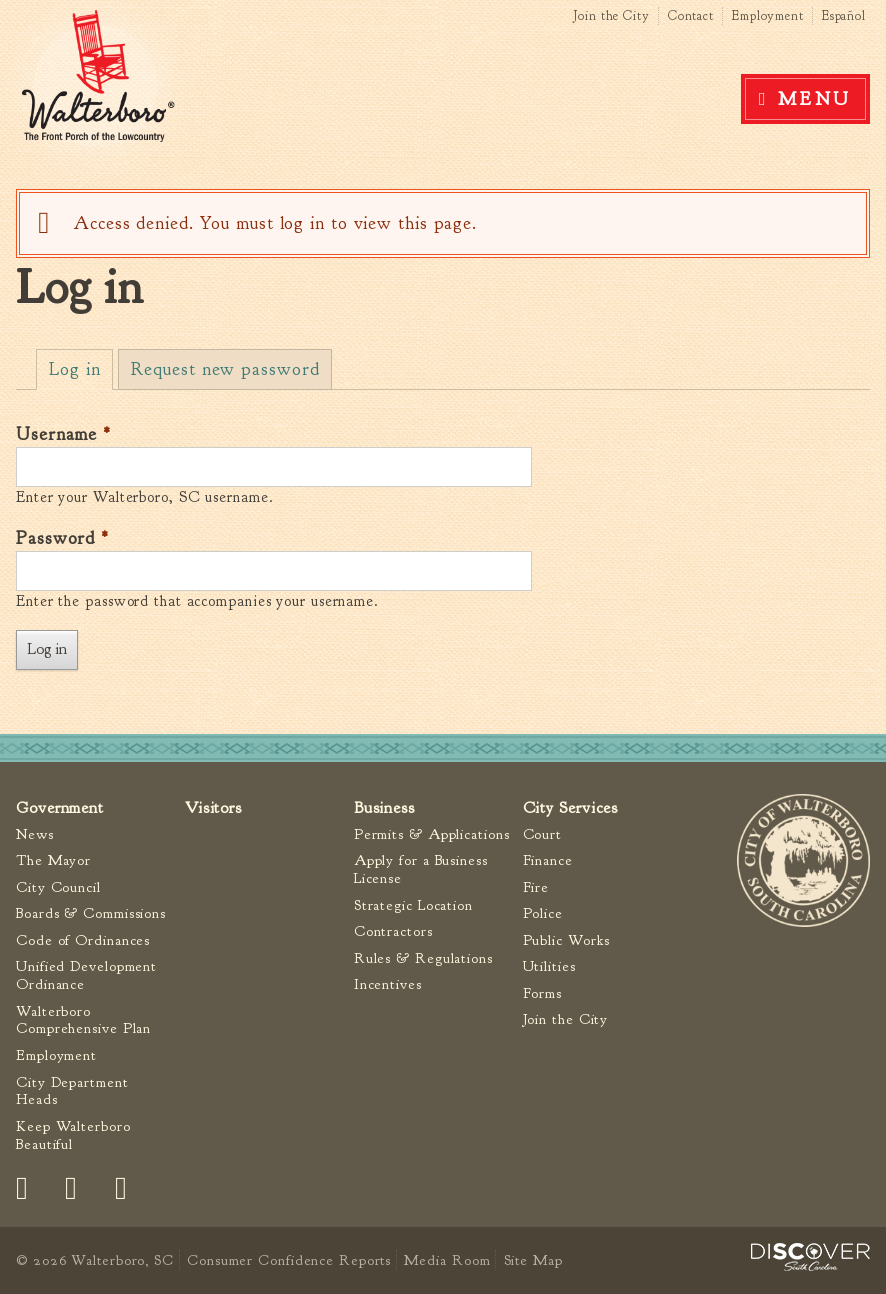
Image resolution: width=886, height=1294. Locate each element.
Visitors (213, 807)
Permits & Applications (432, 834)
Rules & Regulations (423, 958)
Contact (691, 16)
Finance (548, 860)
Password (62, 538)
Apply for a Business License (421, 869)
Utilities (549, 966)
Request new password (225, 369)
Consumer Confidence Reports (289, 1260)
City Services (571, 807)
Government (60, 807)
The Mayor (53, 860)
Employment (768, 16)
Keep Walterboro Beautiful (73, 1135)
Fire (536, 887)
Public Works (567, 940)
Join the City (611, 16)
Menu (815, 99)
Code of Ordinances (83, 940)
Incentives (388, 984)
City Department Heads (72, 1091)
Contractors (393, 931)
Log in (81, 369)
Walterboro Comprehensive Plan (83, 1020)
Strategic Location (413, 905)
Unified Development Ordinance (86, 975)
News (35, 834)
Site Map (533, 1260)
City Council (58, 887)
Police (543, 913)
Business (384, 807)
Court (543, 834)
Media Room (447, 1260)
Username (63, 434)
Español (844, 16)
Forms (543, 993)
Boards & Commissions (91, 913)
